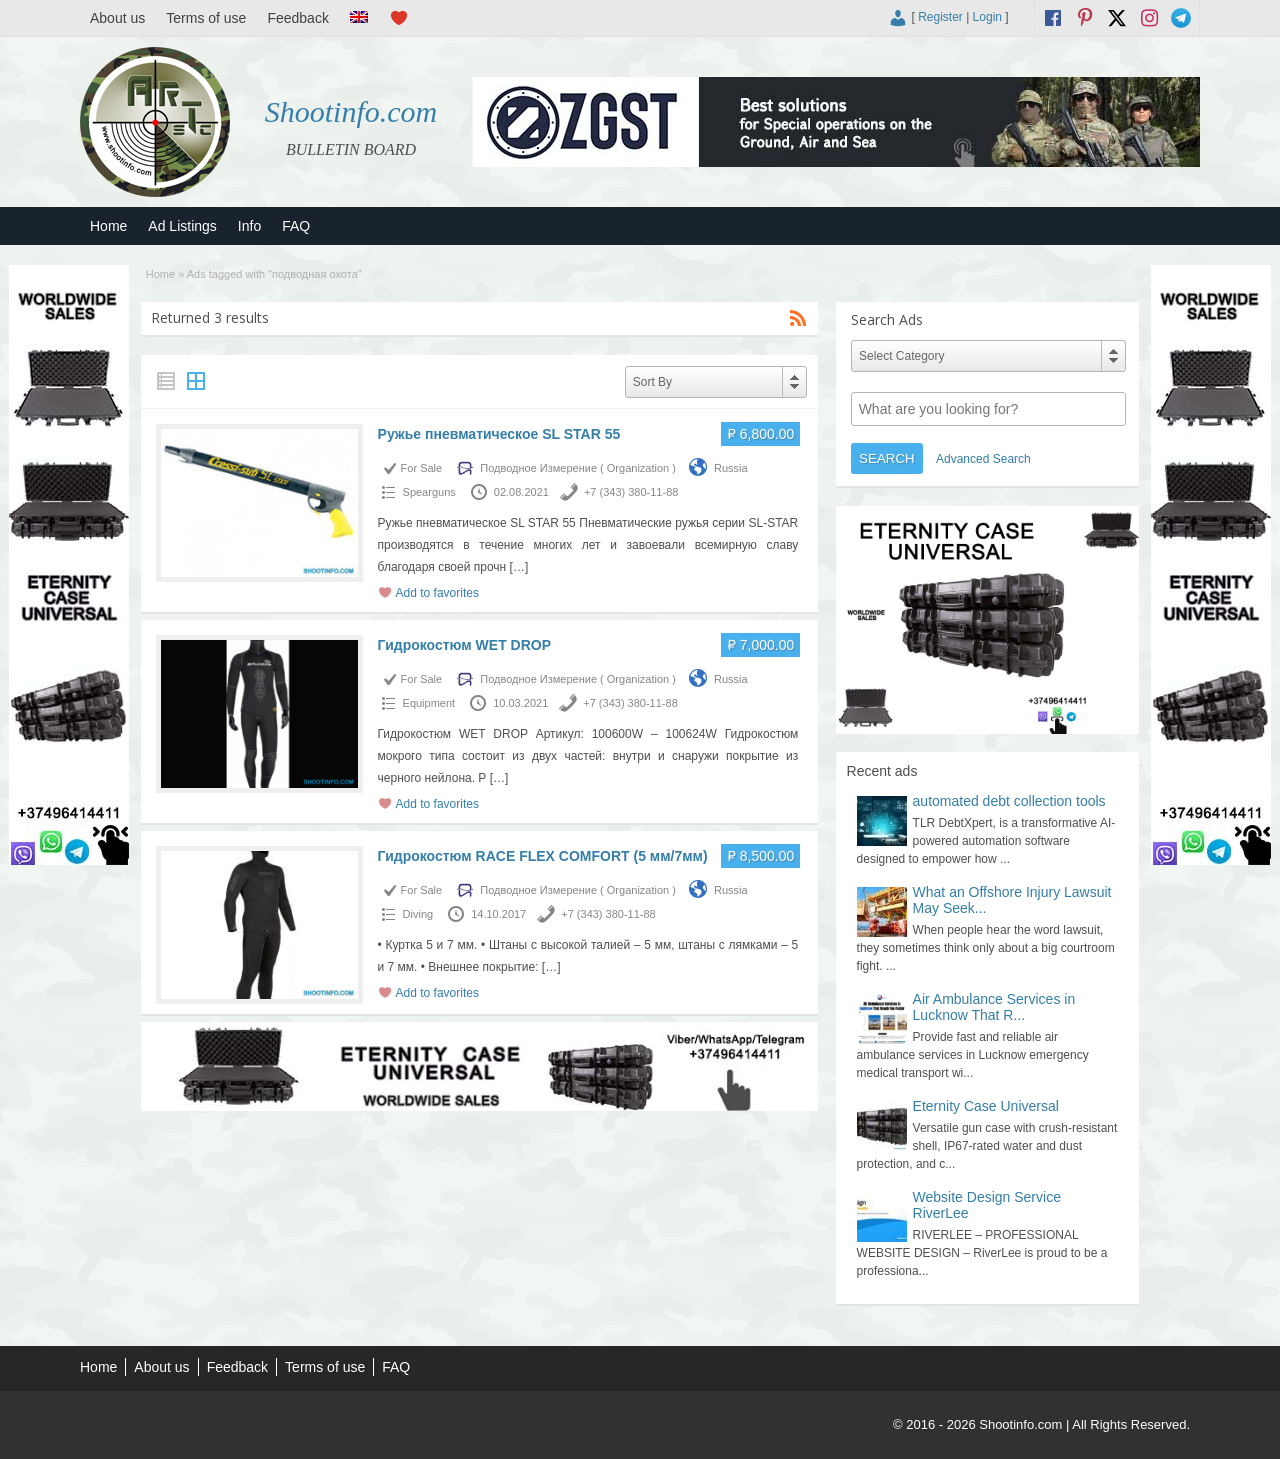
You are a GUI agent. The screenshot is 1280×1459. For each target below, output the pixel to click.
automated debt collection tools (1009, 801)
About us (117, 18)
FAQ (296, 226)
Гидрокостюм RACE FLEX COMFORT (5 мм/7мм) (543, 856)
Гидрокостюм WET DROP (464, 645)
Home (108, 226)
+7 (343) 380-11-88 (631, 492)
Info (249, 226)
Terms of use (206, 18)
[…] (519, 567)
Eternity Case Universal (986, 1106)
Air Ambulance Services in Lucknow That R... (994, 1007)
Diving (418, 914)
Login (987, 17)
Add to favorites (437, 593)
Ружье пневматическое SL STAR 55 (499, 434)
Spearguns (429, 492)
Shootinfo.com (351, 111)
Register (940, 17)
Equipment (429, 703)
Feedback (297, 18)
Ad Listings (182, 226)
